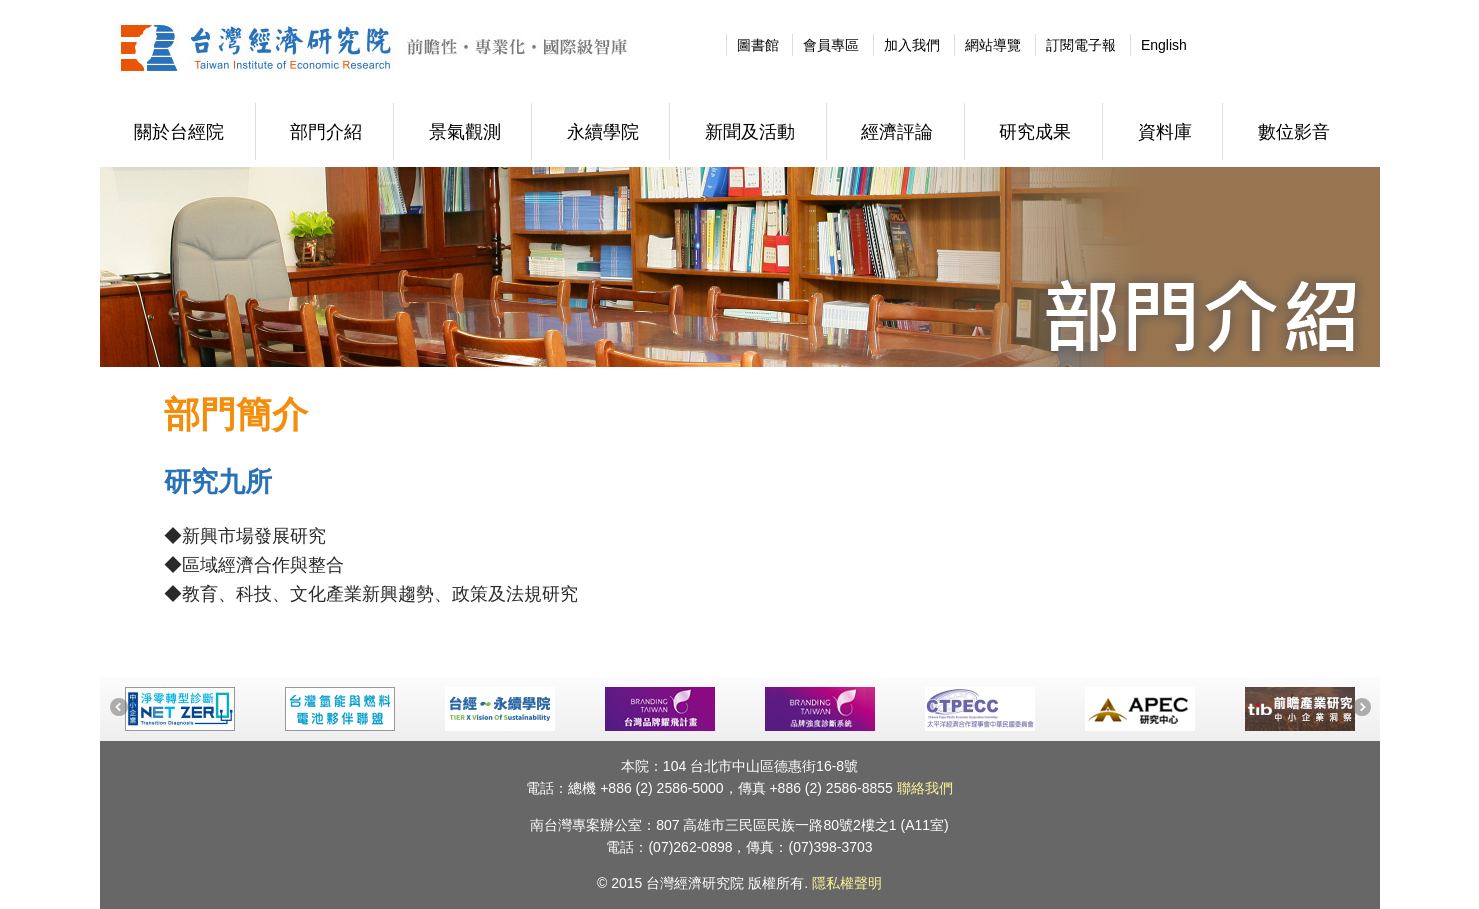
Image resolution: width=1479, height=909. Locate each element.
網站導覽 (993, 45)
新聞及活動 (750, 132)
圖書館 (758, 45)
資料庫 (1165, 132)
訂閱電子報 (1081, 45)
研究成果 (1035, 132)
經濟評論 (897, 132)
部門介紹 (326, 132)
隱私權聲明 (847, 883)
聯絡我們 (925, 788)
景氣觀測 (465, 132)
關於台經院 (179, 132)
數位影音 (1294, 132)
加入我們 (912, 45)
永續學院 (603, 132)
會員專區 (831, 45)
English (1164, 45)
